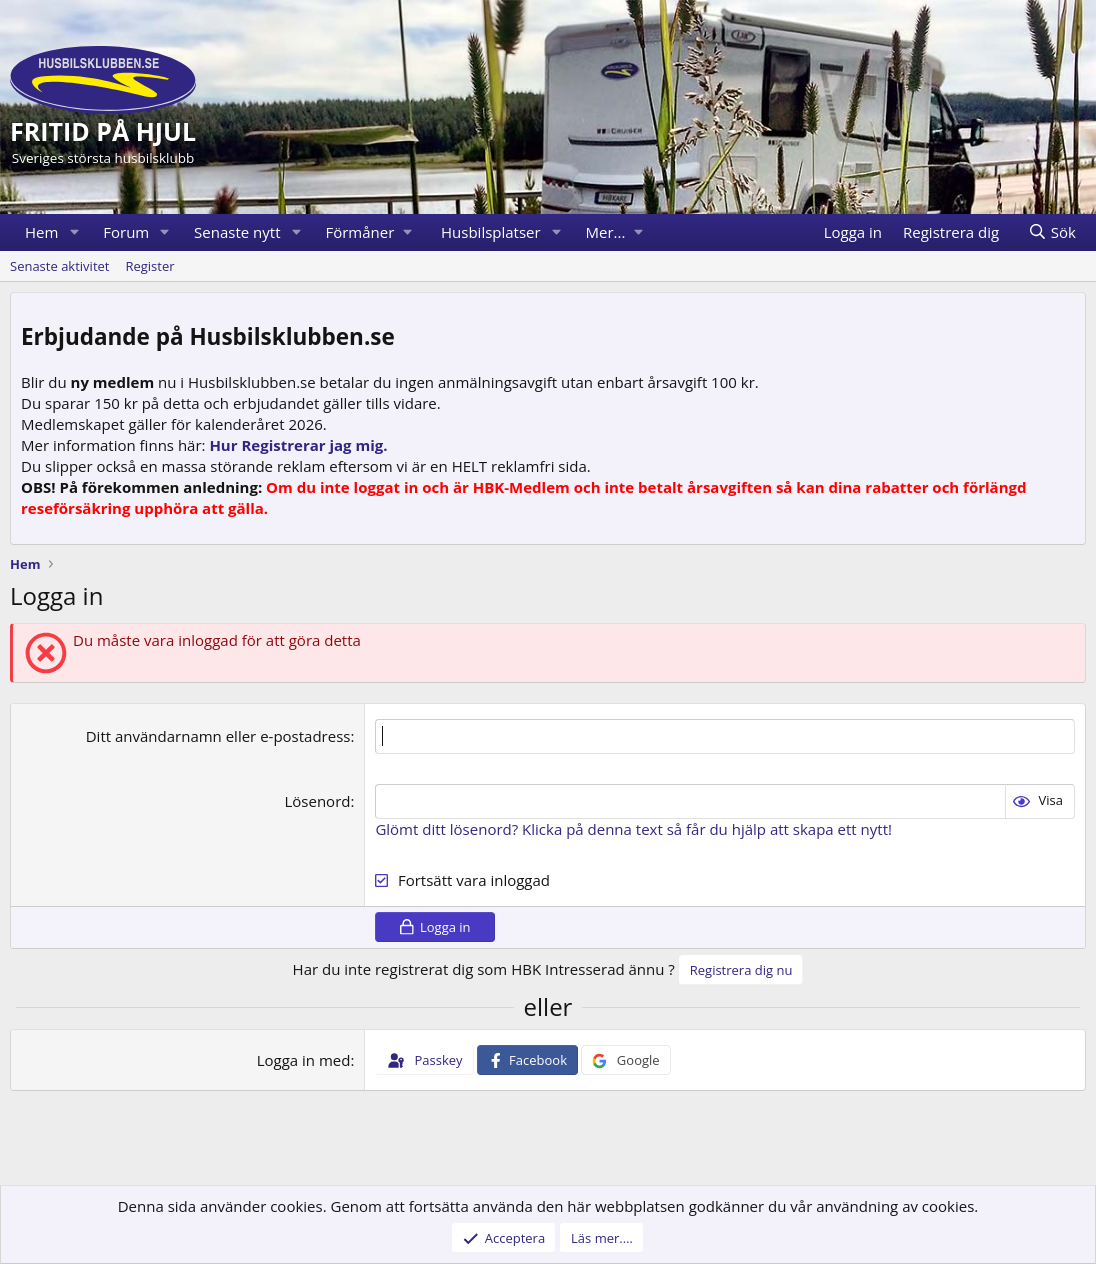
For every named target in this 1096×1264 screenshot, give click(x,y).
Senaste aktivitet (59, 266)
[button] (74, 232)
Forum (126, 232)
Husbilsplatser (491, 232)
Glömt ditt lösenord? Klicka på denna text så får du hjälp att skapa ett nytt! (633, 829)
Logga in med (304, 1060)
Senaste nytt (237, 232)
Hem (41, 232)
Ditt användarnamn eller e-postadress (218, 736)
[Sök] (1051, 232)
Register (149, 266)
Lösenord (317, 801)
